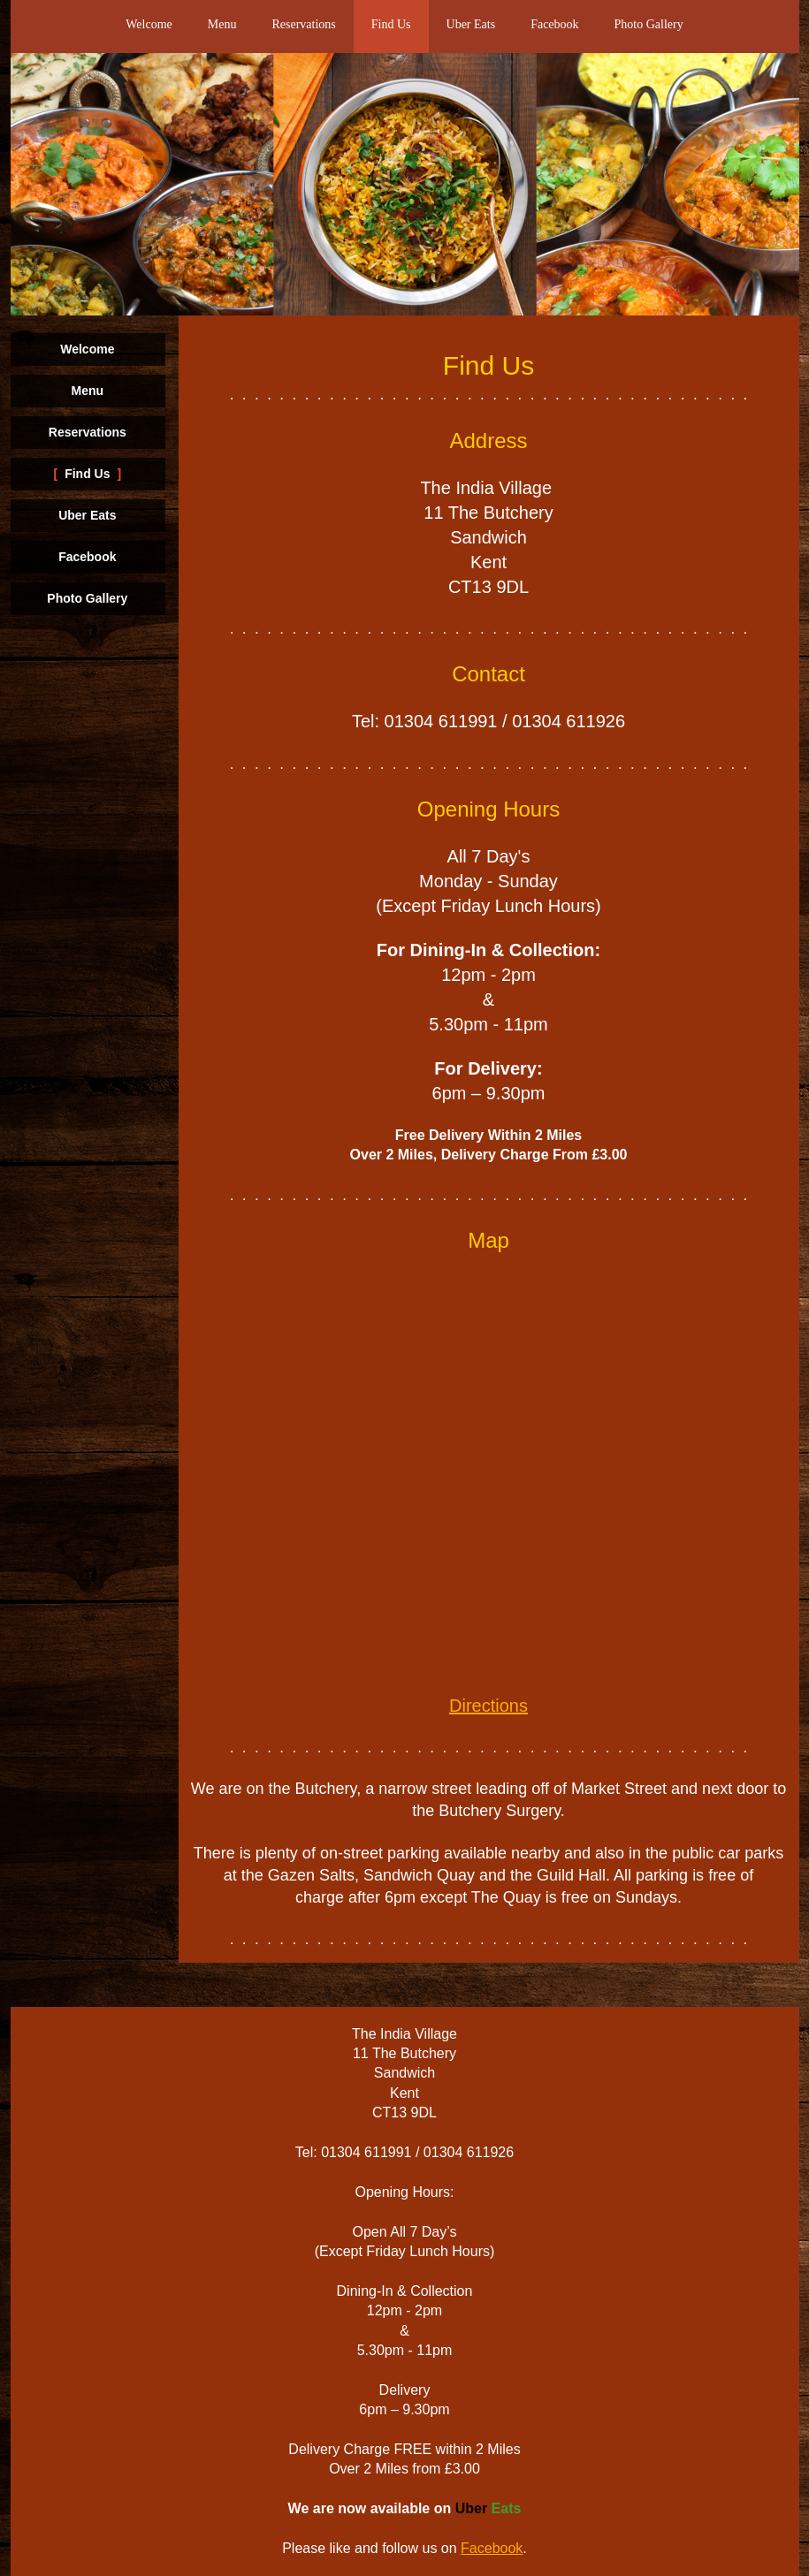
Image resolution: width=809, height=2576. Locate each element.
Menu (222, 24)
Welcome (149, 24)
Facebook (554, 24)
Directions (488, 1705)
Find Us (391, 24)
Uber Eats (471, 24)
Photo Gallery (648, 24)
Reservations (303, 24)
